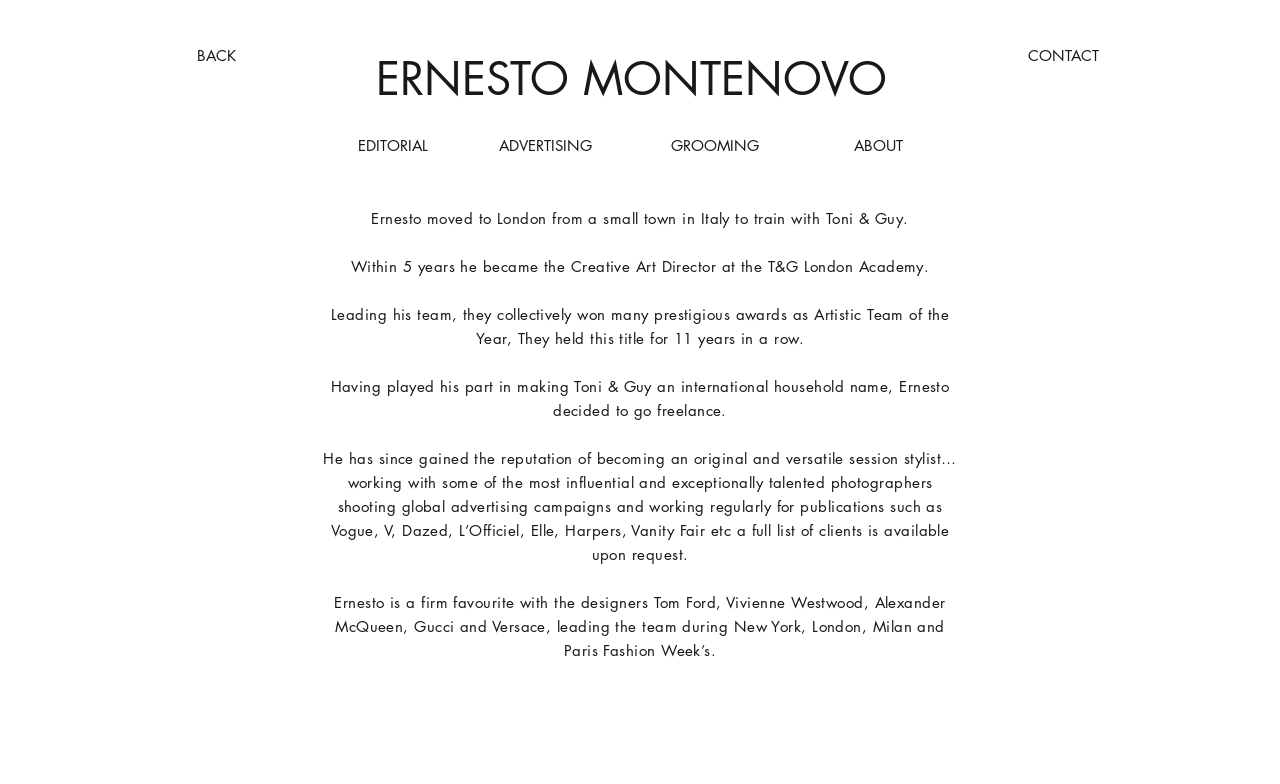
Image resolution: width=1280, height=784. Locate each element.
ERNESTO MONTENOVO (631, 78)
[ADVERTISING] (546, 145)
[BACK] (216, 55)
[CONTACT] (1064, 55)
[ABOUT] (879, 145)
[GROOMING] (715, 145)
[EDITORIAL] (393, 145)
